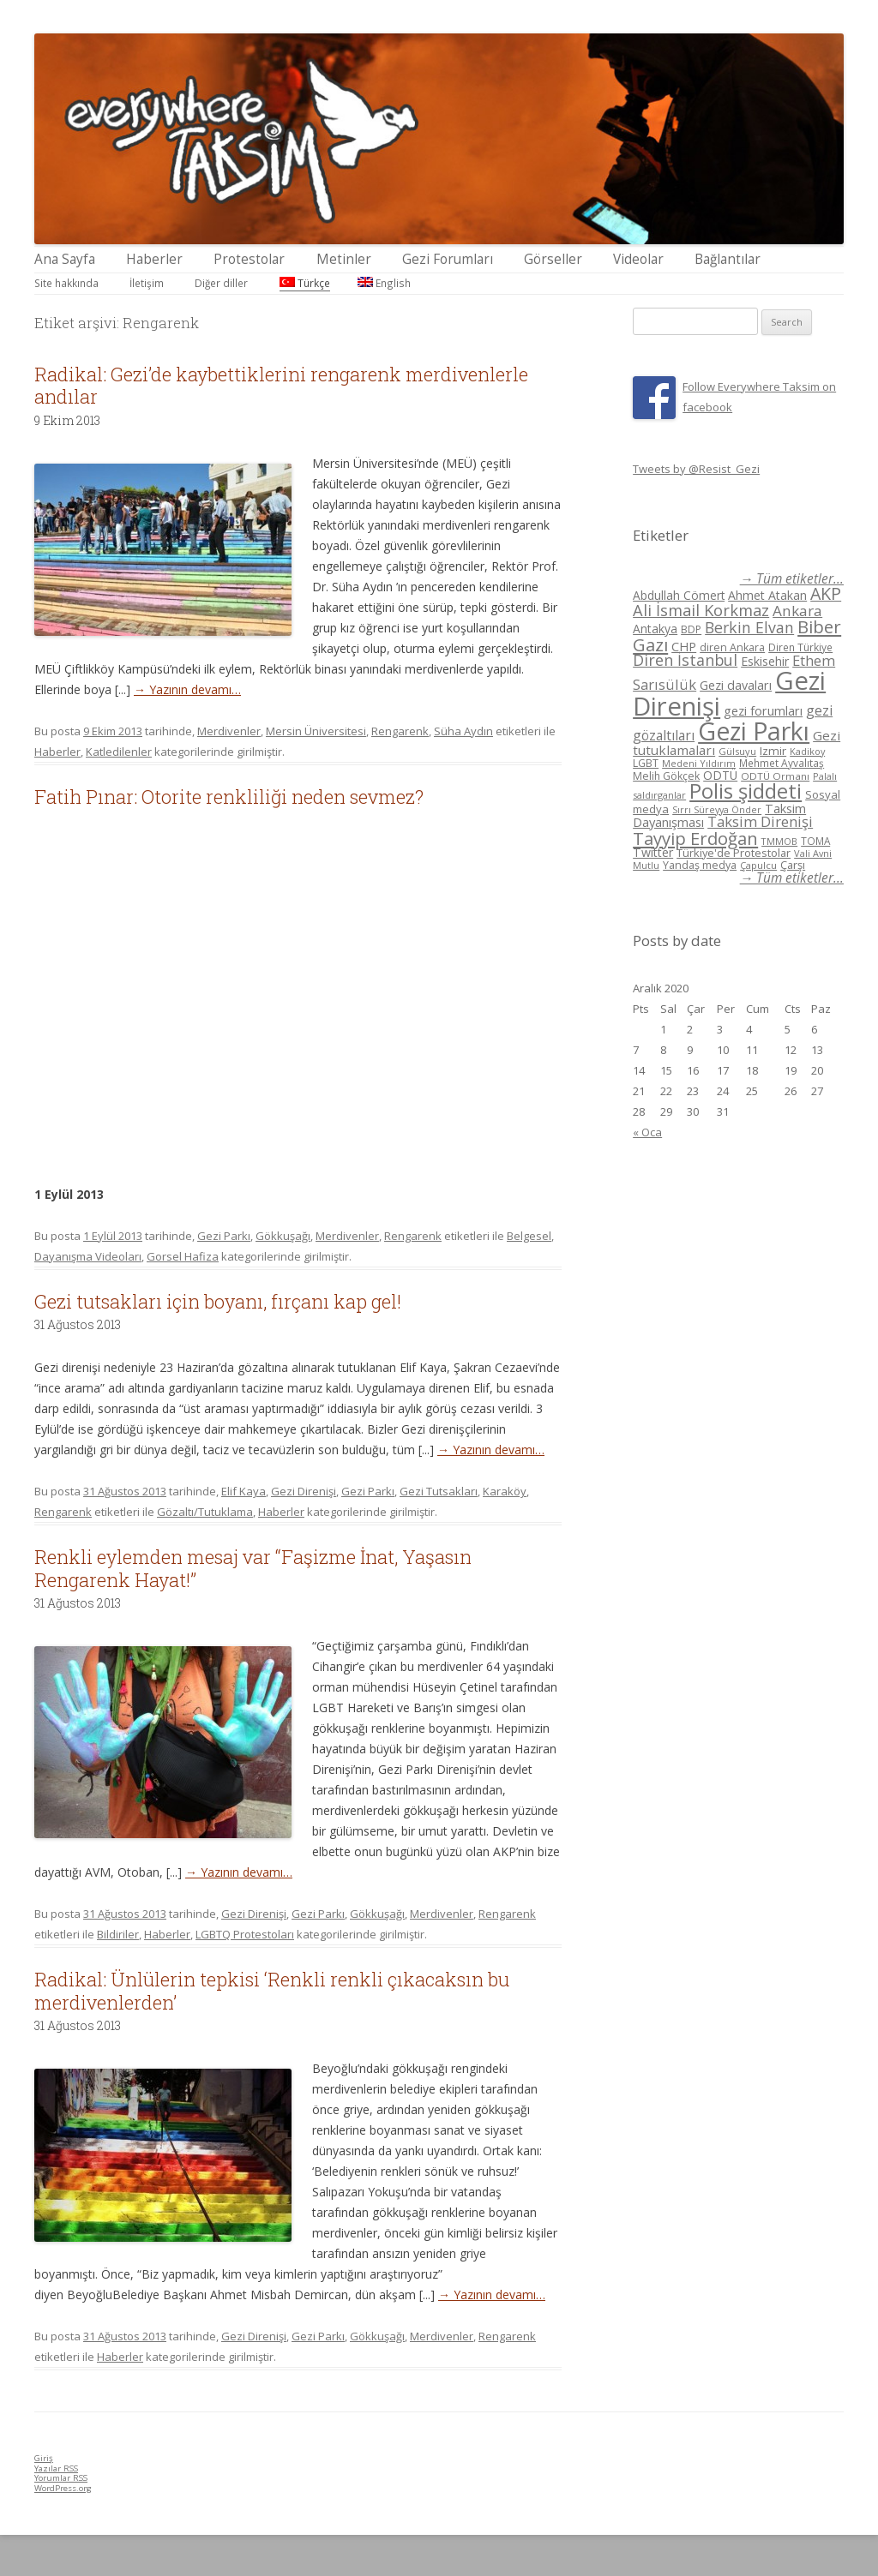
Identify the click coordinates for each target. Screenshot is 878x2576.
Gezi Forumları (447, 259)
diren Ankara (732, 647)
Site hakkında (66, 283)
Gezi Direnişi (303, 1491)
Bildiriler (118, 1934)
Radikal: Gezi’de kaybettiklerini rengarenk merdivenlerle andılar (281, 385)
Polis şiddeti (745, 791)
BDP (691, 629)
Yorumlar (60, 2477)
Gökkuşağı (283, 1235)
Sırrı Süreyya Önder (716, 810)
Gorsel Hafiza (183, 1256)
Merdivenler (229, 731)
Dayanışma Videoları (87, 1256)
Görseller (553, 259)
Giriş (43, 2458)
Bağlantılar (728, 259)
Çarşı (792, 864)
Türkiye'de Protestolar (734, 852)
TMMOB (779, 841)
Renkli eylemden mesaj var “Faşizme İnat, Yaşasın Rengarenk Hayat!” (253, 1567)
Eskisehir (765, 661)
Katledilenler (119, 751)
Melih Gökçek (666, 776)
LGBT (645, 763)
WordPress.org (63, 2488)
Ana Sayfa (64, 259)
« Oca (647, 1132)
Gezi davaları (736, 685)
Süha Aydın (463, 731)
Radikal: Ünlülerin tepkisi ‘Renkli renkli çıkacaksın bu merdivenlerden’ (271, 1990)
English (384, 283)
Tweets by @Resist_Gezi (696, 468)
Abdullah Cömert (679, 595)
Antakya (655, 628)
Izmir (773, 750)
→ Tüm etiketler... (792, 579)
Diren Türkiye (800, 647)
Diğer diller (221, 283)
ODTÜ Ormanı (775, 776)
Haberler (154, 259)
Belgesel (529, 1235)
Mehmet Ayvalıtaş (781, 763)
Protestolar (249, 259)
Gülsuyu (737, 751)
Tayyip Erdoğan (695, 838)
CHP (683, 646)
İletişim (146, 283)
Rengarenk (400, 731)
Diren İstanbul (685, 660)
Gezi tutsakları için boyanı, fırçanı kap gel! (217, 1301)
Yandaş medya (700, 865)
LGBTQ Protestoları (244, 1934)
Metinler (343, 259)
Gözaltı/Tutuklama (205, 1511)
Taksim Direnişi (760, 821)
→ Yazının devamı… (187, 689)
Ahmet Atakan (767, 595)
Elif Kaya (243, 1491)
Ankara (797, 610)
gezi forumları (763, 711)
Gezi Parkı (223, 1235)
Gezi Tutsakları (439, 1491)
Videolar (638, 259)
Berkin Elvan (749, 627)
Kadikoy (807, 751)
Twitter (653, 852)
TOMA (815, 841)
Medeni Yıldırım (699, 763)
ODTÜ (720, 775)
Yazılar (56, 2468)
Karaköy (504, 1491)
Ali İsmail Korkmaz (701, 610)
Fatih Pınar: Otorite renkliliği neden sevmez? (229, 796)
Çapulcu (758, 865)
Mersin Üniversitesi (316, 731)
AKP (825, 593)
